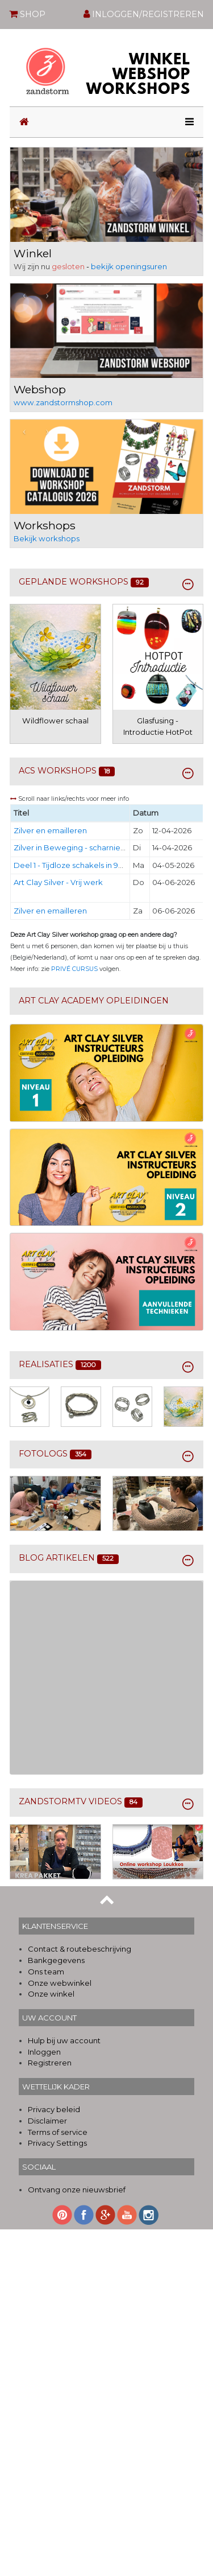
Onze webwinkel (59, 1982)
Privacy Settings (57, 2142)
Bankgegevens (56, 1960)
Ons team (46, 1971)
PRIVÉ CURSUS (74, 969)
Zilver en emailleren (50, 830)
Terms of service (57, 2132)
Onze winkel (51, 1993)
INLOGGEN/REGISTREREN (143, 14)
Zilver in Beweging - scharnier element (85, 847)
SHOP (27, 13)
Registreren (50, 2062)
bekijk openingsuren (129, 266)
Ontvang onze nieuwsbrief (77, 2189)
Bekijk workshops (47, 538)
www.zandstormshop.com (63, 402)
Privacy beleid (54, 2109)
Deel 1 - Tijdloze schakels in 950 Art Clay (85, 865)
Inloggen (44, 2051)
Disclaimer (47, 2120)
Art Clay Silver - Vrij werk (58, 882)
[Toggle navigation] (186, 122)
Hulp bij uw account (64, 2040)
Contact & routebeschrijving (79, 1948)
